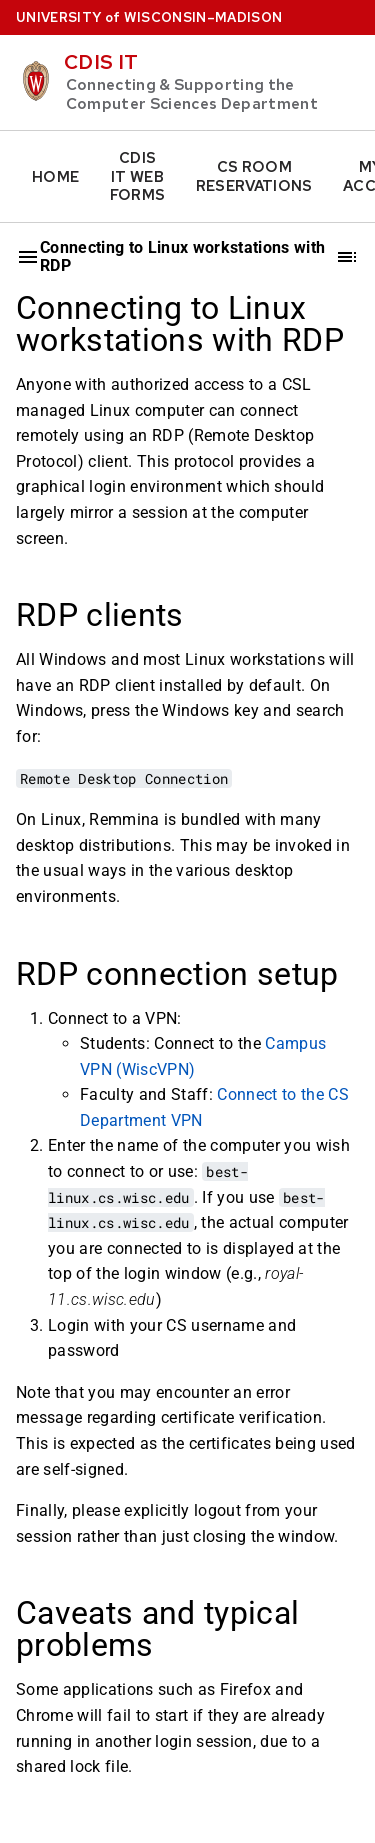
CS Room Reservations (254, 176)
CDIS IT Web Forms (138, 176)
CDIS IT (101, 62)
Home (55, 177)
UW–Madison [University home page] (149, 17)
